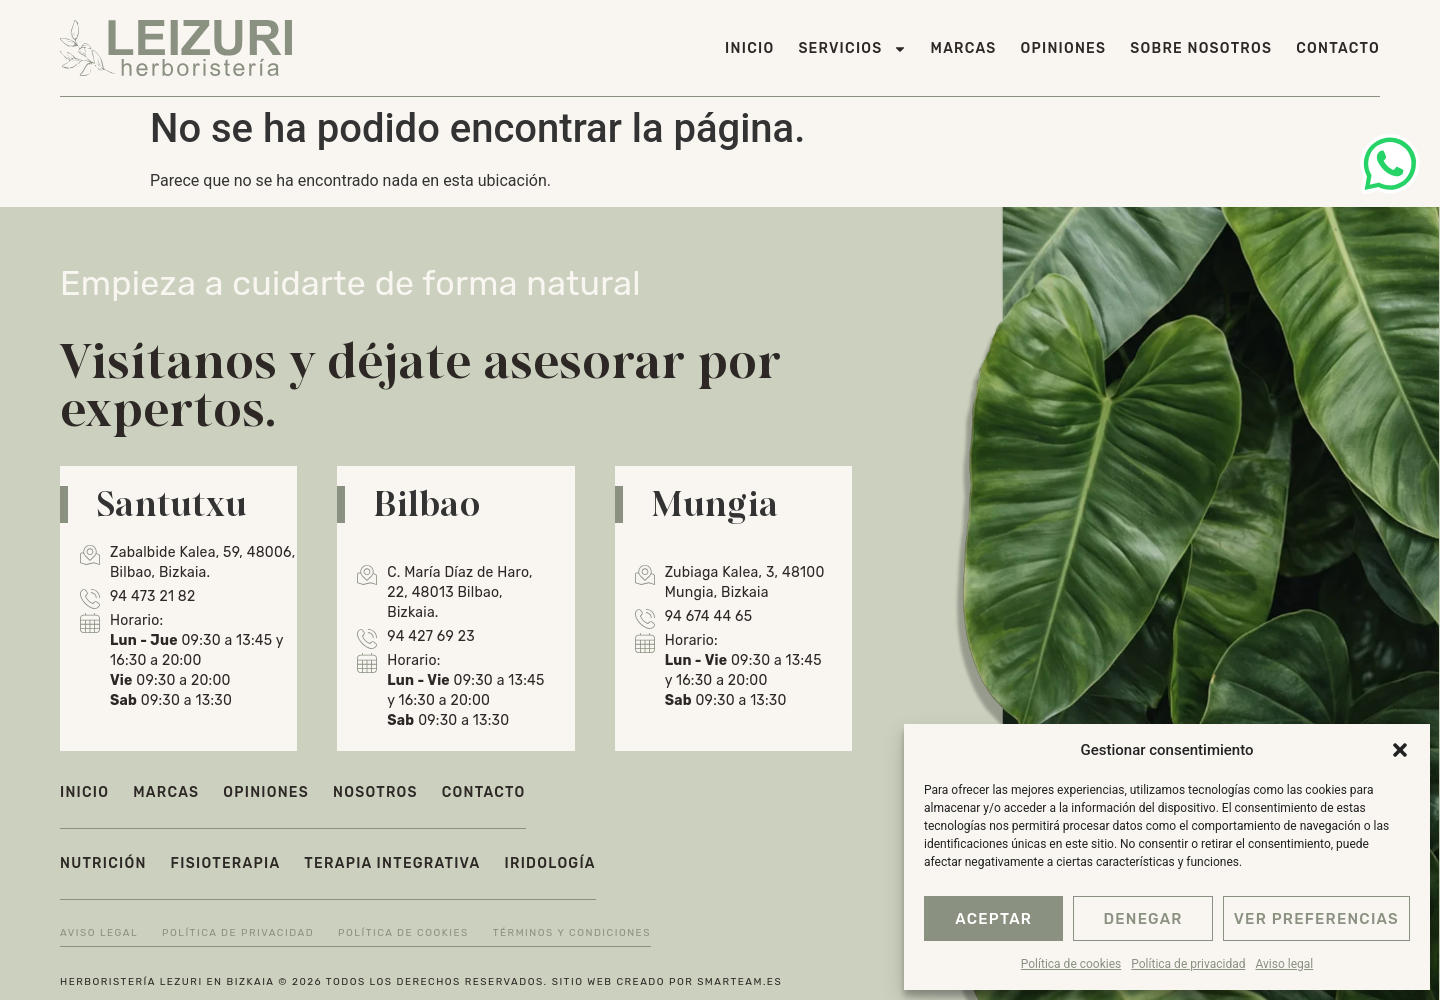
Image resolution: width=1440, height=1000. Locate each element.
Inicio (749, 48)
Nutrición (103, 863)
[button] (1400, 750)
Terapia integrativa (392, 863)
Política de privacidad (1188, 964)
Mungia (715, 503)
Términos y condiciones (572, 933)
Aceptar (993, 919)
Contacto (1338, 48)
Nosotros (375, 792)
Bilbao (426, 503)
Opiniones (1064, 48)
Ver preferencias (1316, 919)
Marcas (964, 48)
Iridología (550, 863)
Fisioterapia (226, 863)
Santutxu (171, 503)
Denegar (1142, 919)
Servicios (852, 49)
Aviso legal (1284, 964)
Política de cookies (1071, 964)
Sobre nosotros (1201, 48)
